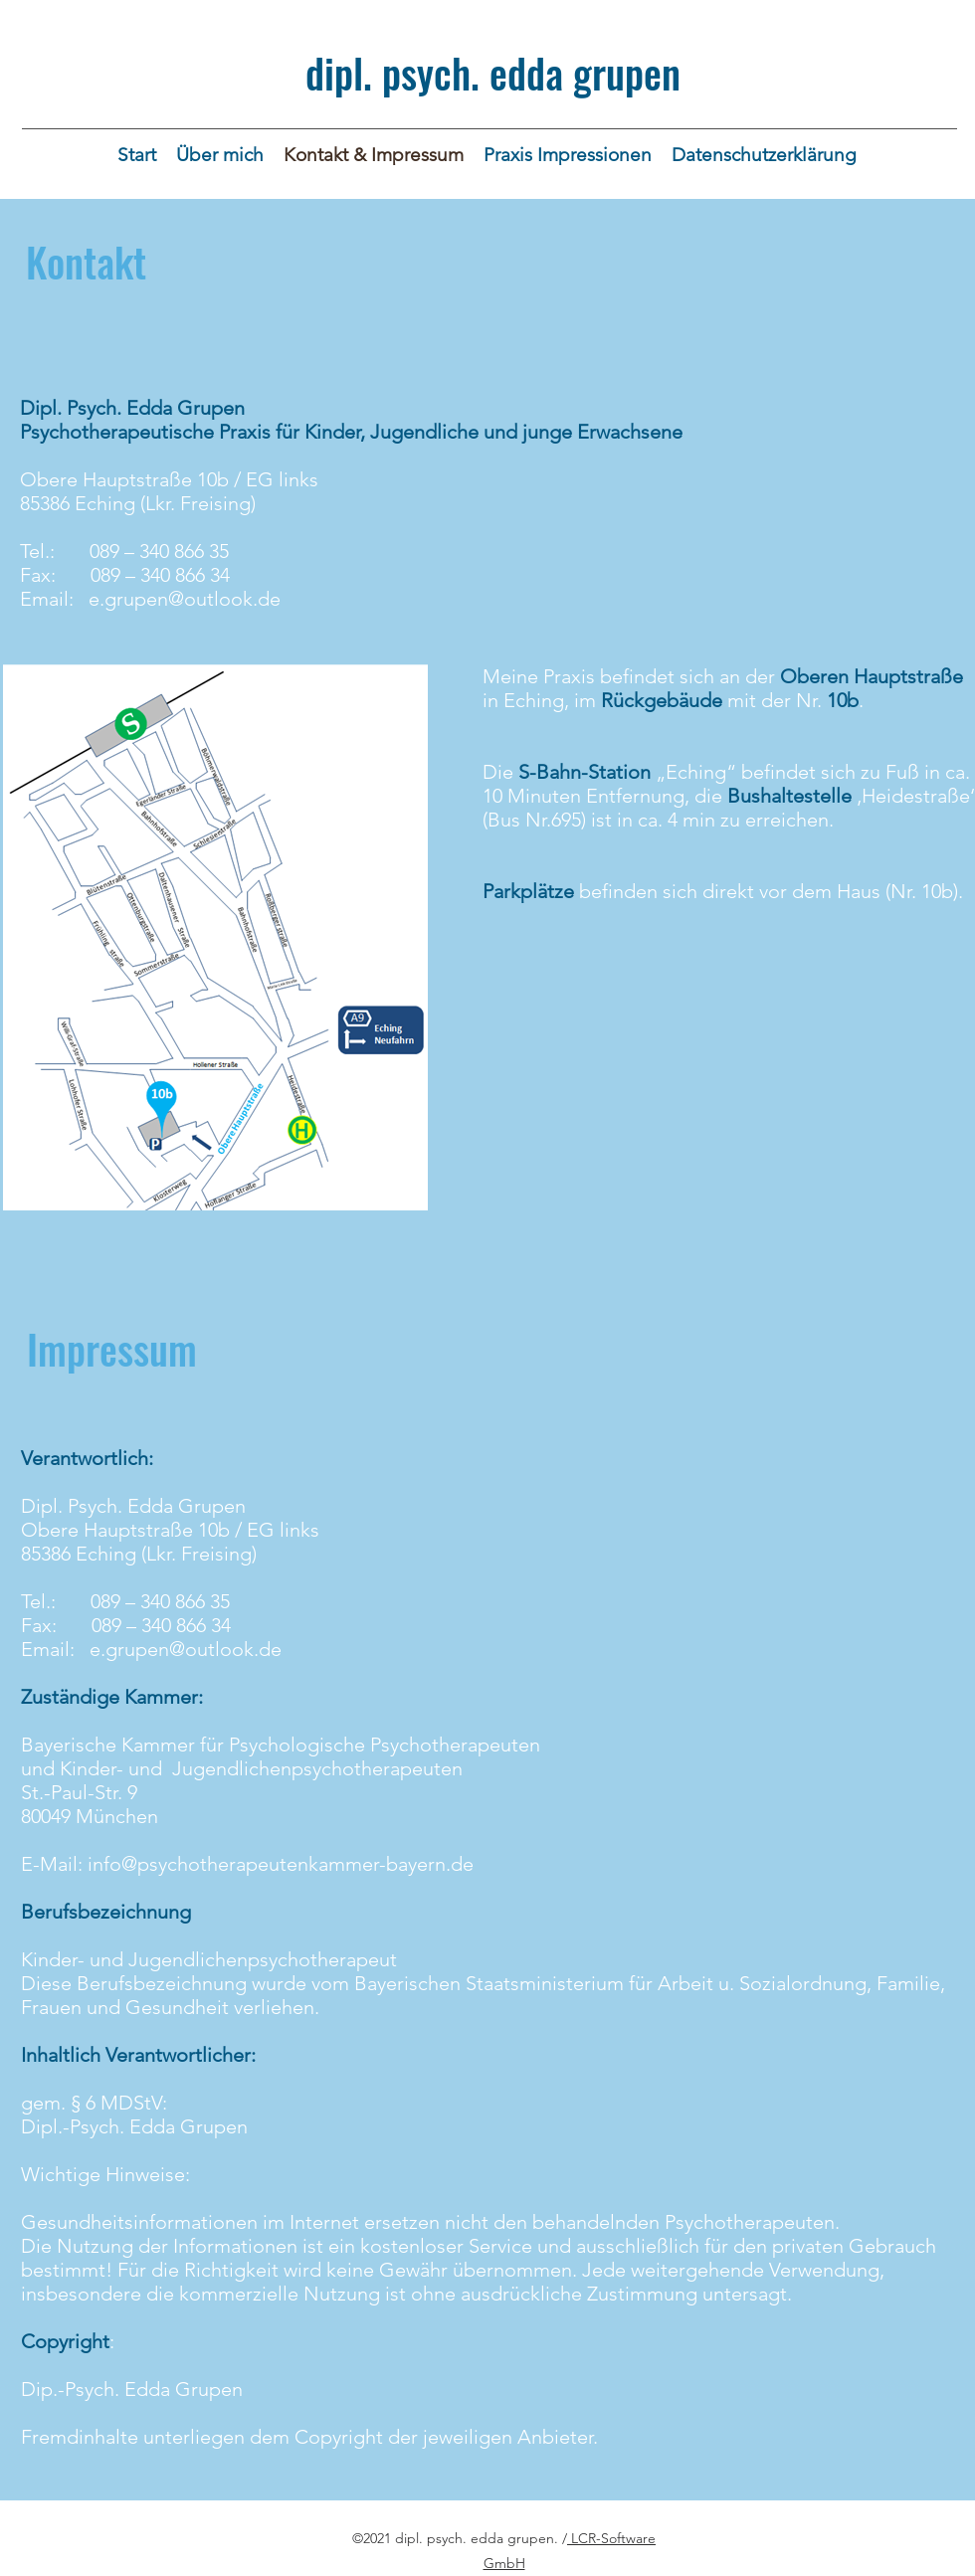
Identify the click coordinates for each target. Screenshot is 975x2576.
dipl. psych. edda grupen (493, 72)
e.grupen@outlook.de (185, 599)
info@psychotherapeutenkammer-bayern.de (281, 1864)
